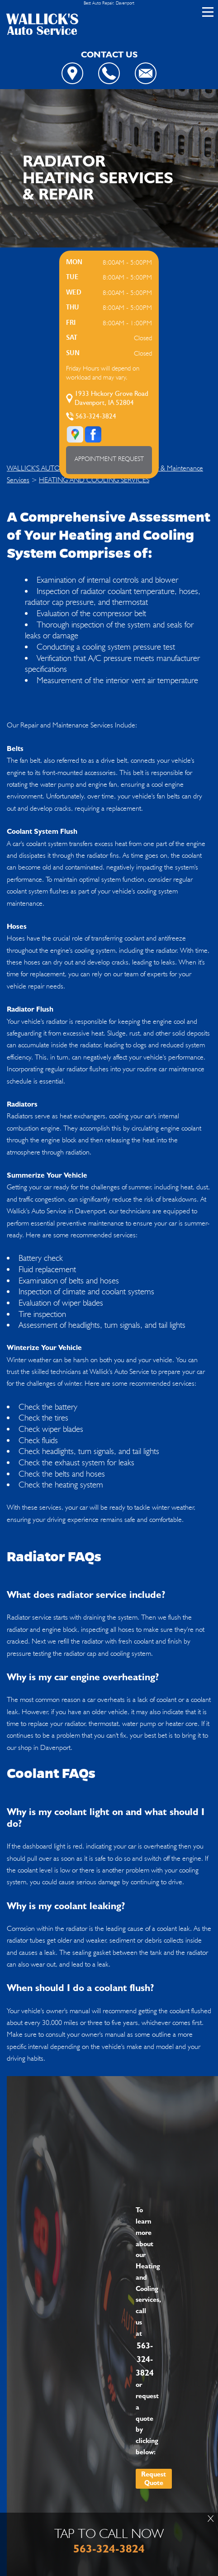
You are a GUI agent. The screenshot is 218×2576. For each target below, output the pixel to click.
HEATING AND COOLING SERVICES (94, 479)
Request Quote (153, 2478)
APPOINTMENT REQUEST (109, 458)
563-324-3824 (96, 416)
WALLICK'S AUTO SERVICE (47, 468)
